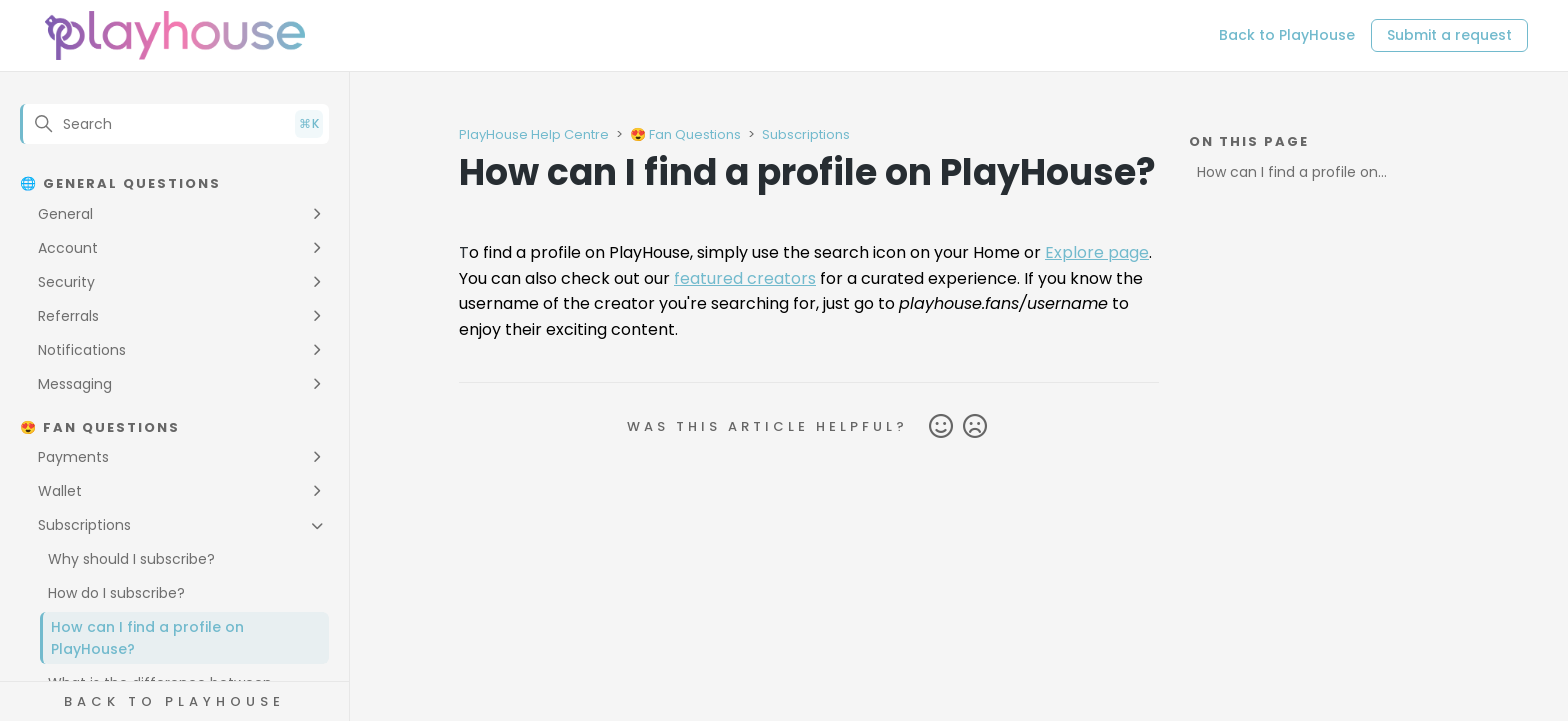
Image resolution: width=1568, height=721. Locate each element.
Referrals (68, 316)
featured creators (745, 278)
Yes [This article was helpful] (941, 427)
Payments (73, 457)
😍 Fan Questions (685, 134)
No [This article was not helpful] (975, 427)
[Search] (174, 124)
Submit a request (1449, 35)
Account (68, 248)
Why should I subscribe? (131, 559)
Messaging (75, 384)
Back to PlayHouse (1287, 35)
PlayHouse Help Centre (534, 134)
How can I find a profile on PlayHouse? (147, 638)
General (65, 214)
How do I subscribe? (116, 593)
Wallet (60, 491)
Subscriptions (84, 525)
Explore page (1097, 252)
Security (66, 282)
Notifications (82, 350)
